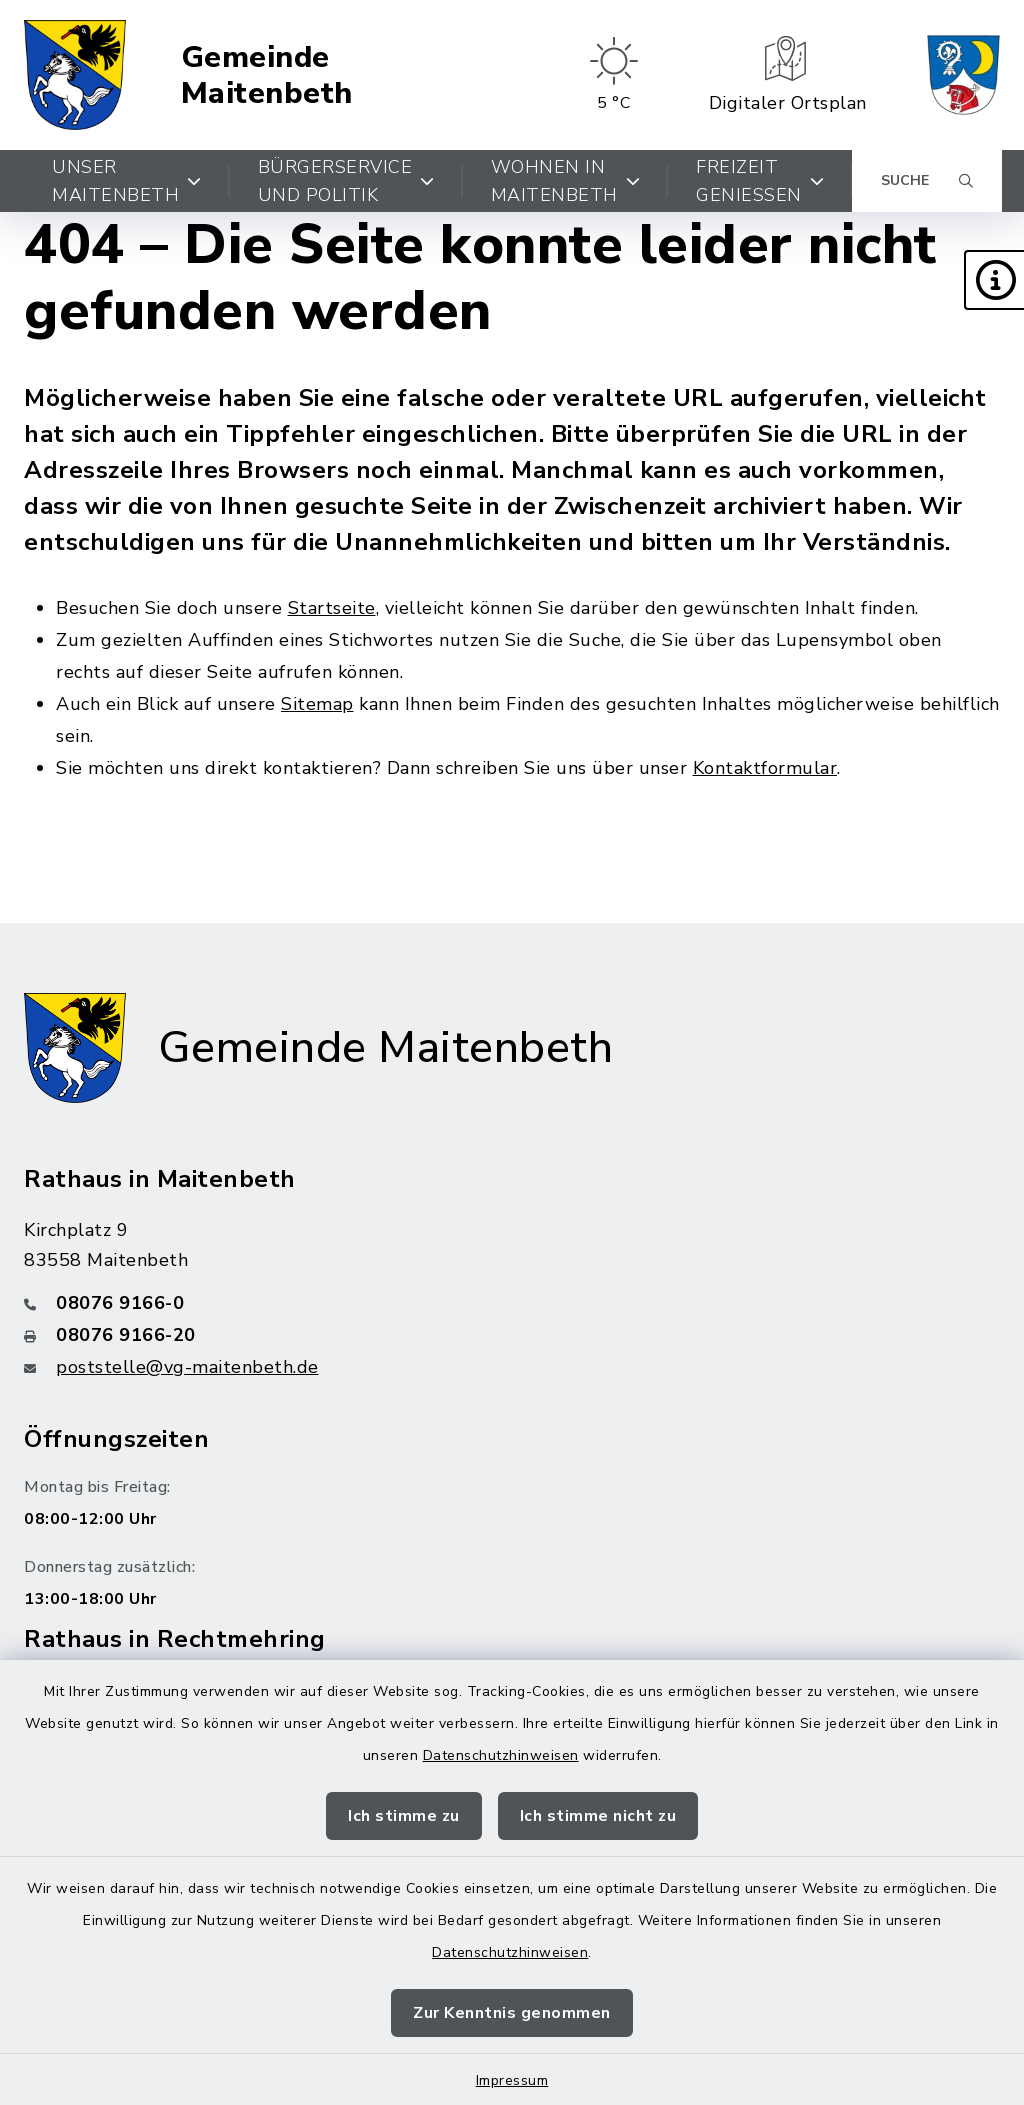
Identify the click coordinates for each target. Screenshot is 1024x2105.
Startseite (332, 608)
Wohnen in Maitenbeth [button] (566, 181)
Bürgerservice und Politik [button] (346, 181)
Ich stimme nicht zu (598, 1816)
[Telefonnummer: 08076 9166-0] (512, 1303)
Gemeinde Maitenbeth (267, 75)
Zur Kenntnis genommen (512, 2013)
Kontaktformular (765, 768)
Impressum (512, 2080)
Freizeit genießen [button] (760, 181)
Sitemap (317, 704)
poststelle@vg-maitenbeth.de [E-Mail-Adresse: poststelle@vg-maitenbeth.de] (187, 1367)
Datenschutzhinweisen (501, 1755)
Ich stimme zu (404, 1816)
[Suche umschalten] (927, 181)
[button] (994, 280)
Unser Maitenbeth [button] (127, 181)
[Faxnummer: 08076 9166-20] (512, 1335)
